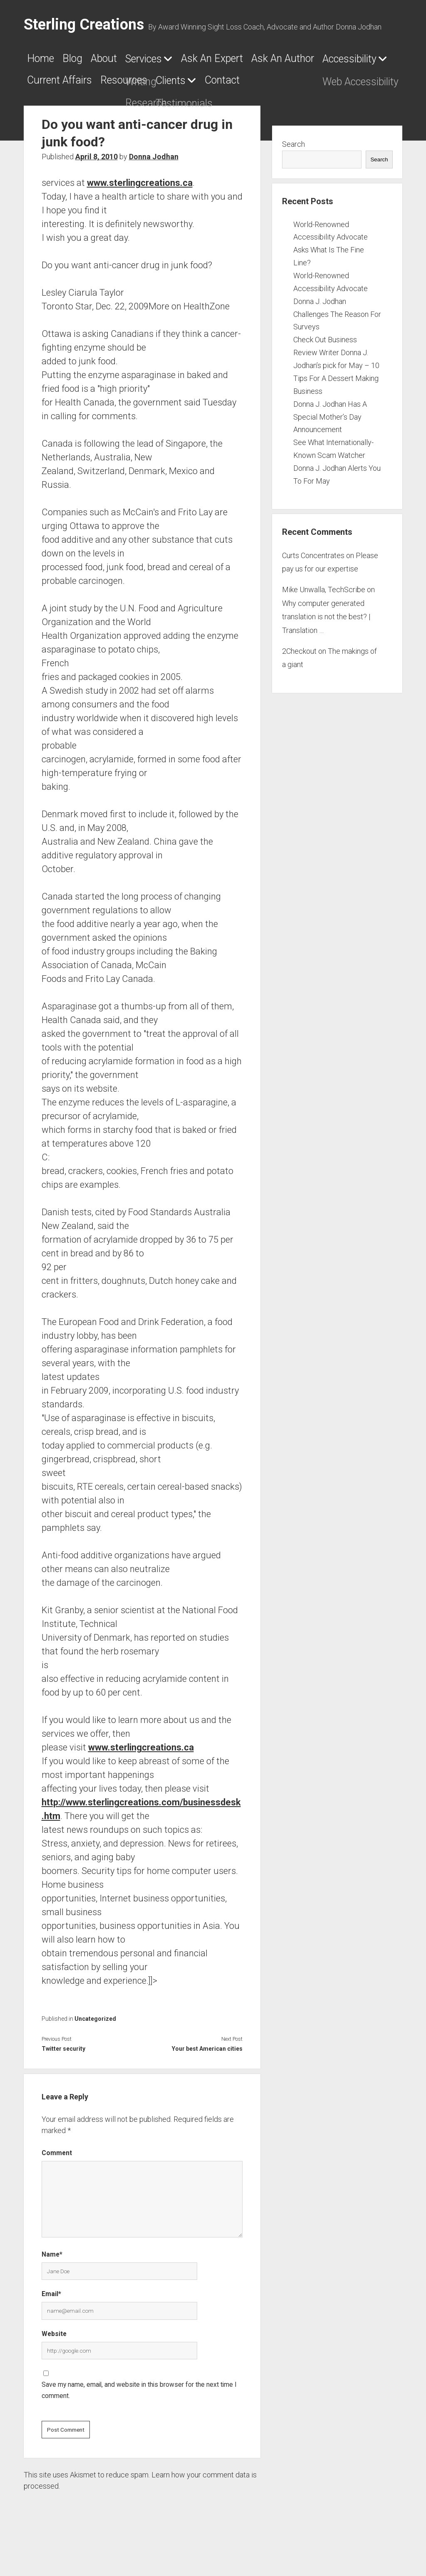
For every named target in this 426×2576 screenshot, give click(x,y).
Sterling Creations (84, 24)
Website (54, 2363)
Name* (52, 2283)
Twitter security (63, 2077)
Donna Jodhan (153, 185)
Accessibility (157, 86)
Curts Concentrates (313, 584)
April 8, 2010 (96, 185)
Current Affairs (262, 85)
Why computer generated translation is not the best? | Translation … (326, 646)
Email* (51, 2323)
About (130, 61)
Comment (57, 2182)
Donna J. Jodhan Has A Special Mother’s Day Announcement (330, 446)
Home (44, 61)
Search (293, 173)
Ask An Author (68, 85)
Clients (47, 110)
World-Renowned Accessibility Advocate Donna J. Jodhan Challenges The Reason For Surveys (337, 330)
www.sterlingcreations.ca (140, 212)
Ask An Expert (274, 61)
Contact (116, 109)
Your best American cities (207, 2077)
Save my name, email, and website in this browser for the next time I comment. (139, 2419)
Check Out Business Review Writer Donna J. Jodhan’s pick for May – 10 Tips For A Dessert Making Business (336, 394)
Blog (87, 61)
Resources (347, 85)
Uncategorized (95, 2047)
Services (184, 61)
